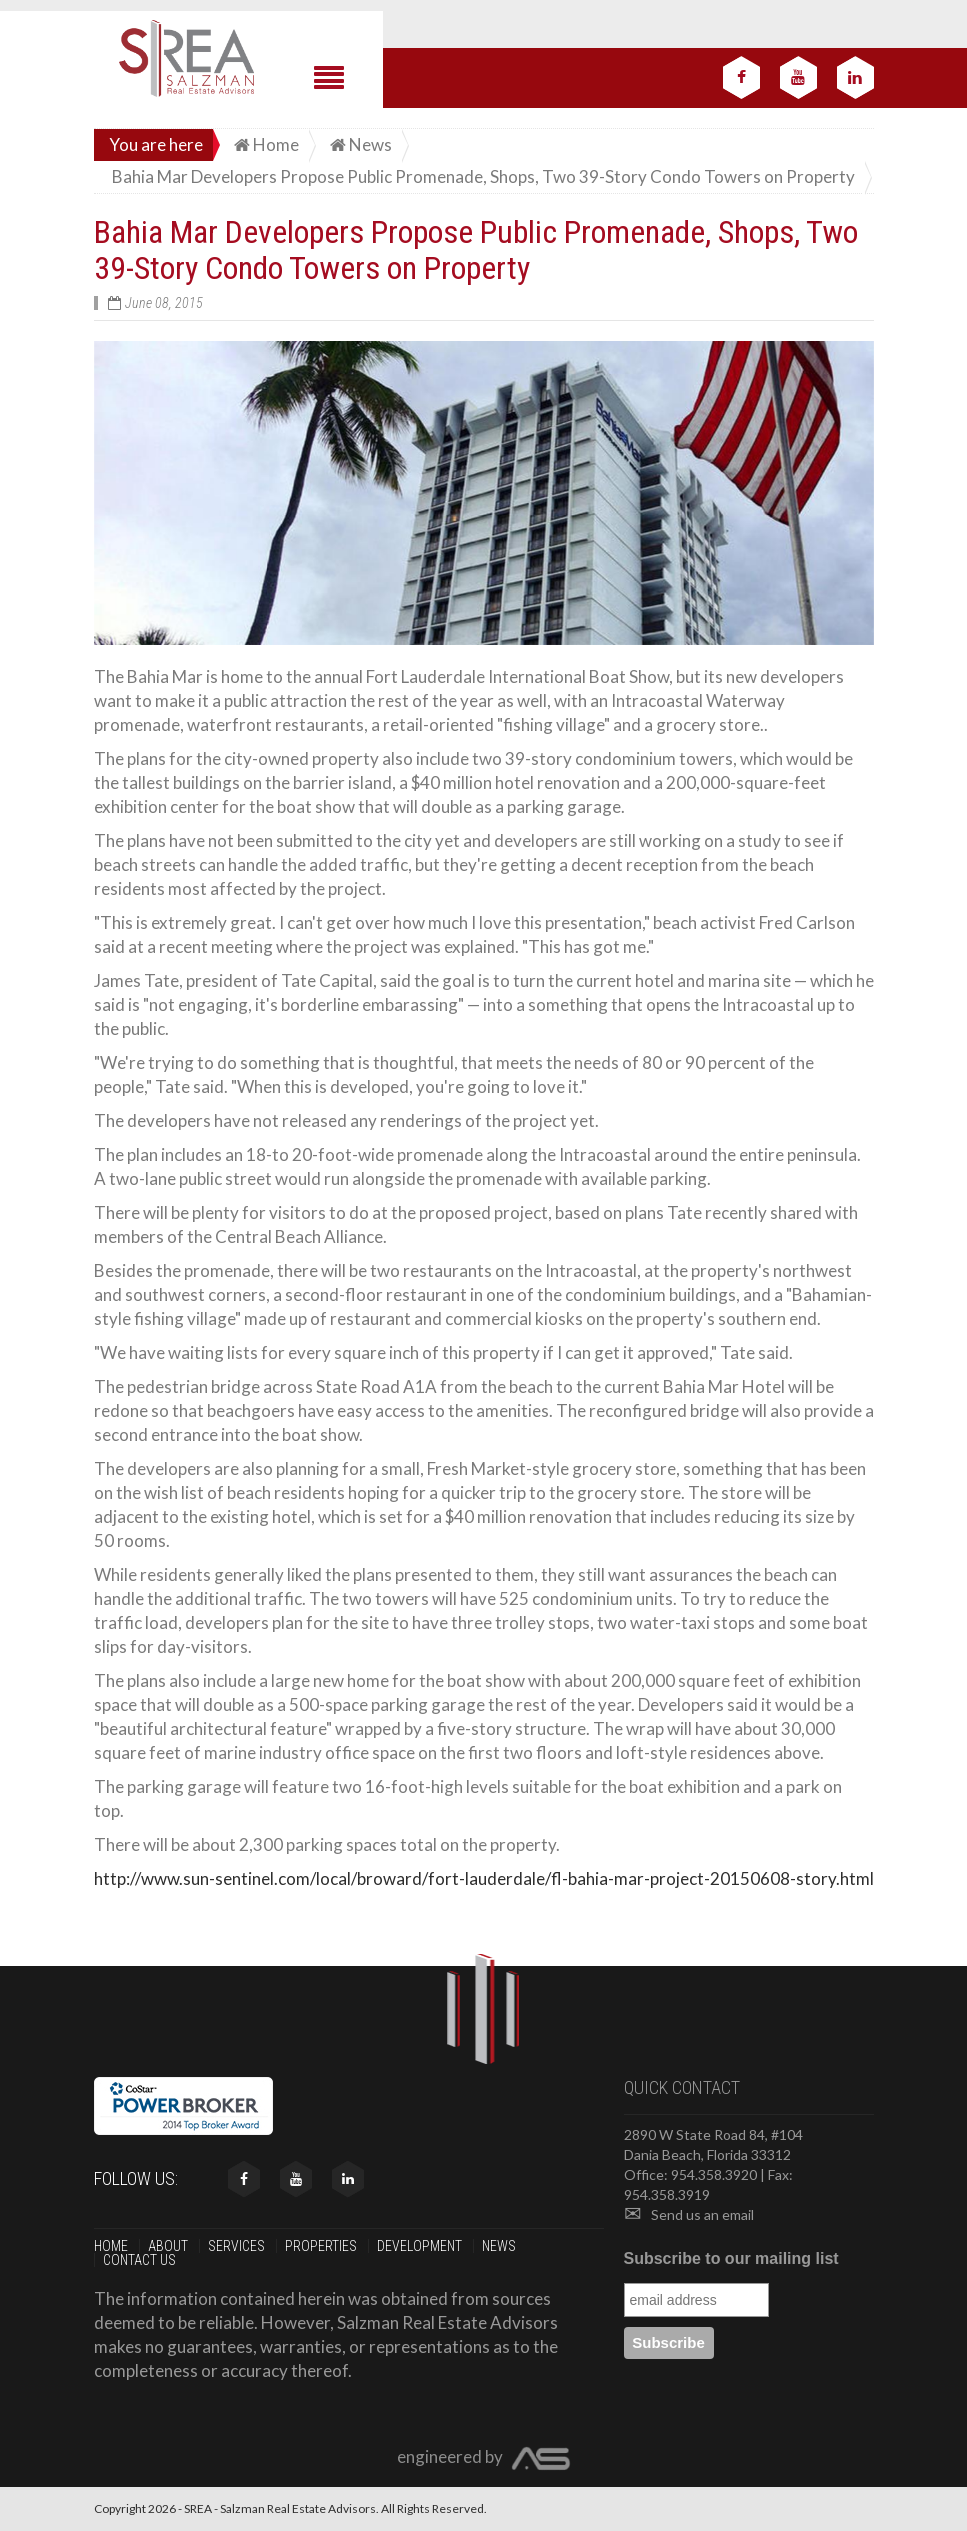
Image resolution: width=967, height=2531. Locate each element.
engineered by (484, 2459)
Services (238, 2246)
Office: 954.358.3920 (690, 2174)
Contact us (141, 2260)
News (500, 2246)
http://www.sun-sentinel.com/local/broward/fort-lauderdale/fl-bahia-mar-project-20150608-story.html (484, 1878)
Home (112, 2246)
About (169, 2246)
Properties (322, 2246)
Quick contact (682, 2087)
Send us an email (689, 2214)
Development (421, 2246)
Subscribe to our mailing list (731, 2258)
